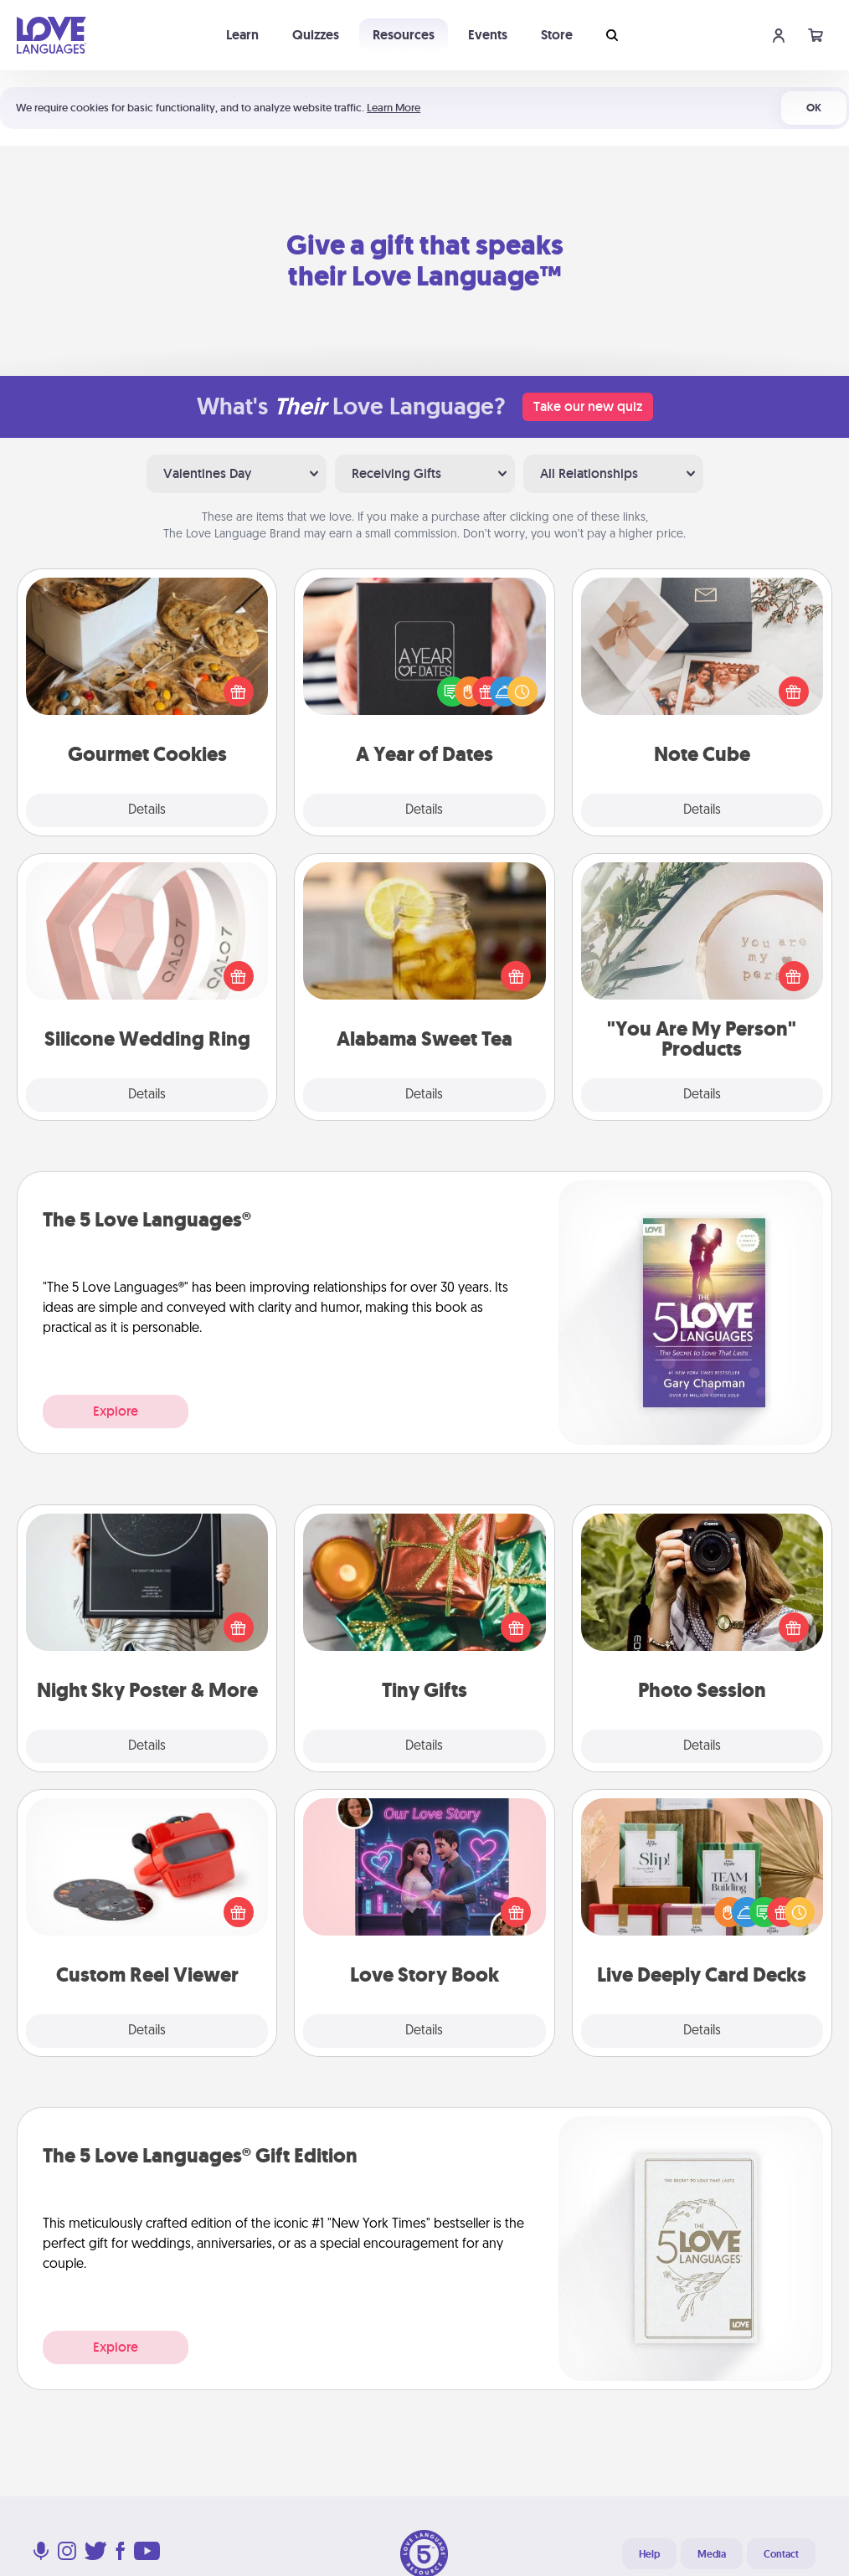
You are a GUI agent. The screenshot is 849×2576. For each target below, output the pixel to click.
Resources (404, 35)
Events (487, 35)
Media (711, 2554)
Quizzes (315, 35)
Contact (781, 2554)
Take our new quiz (587, 406)
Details (147, 810)
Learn (242, 35)
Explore (115, 1411)
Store (557, 35)
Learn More (393, 107)
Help (649, 2554)
